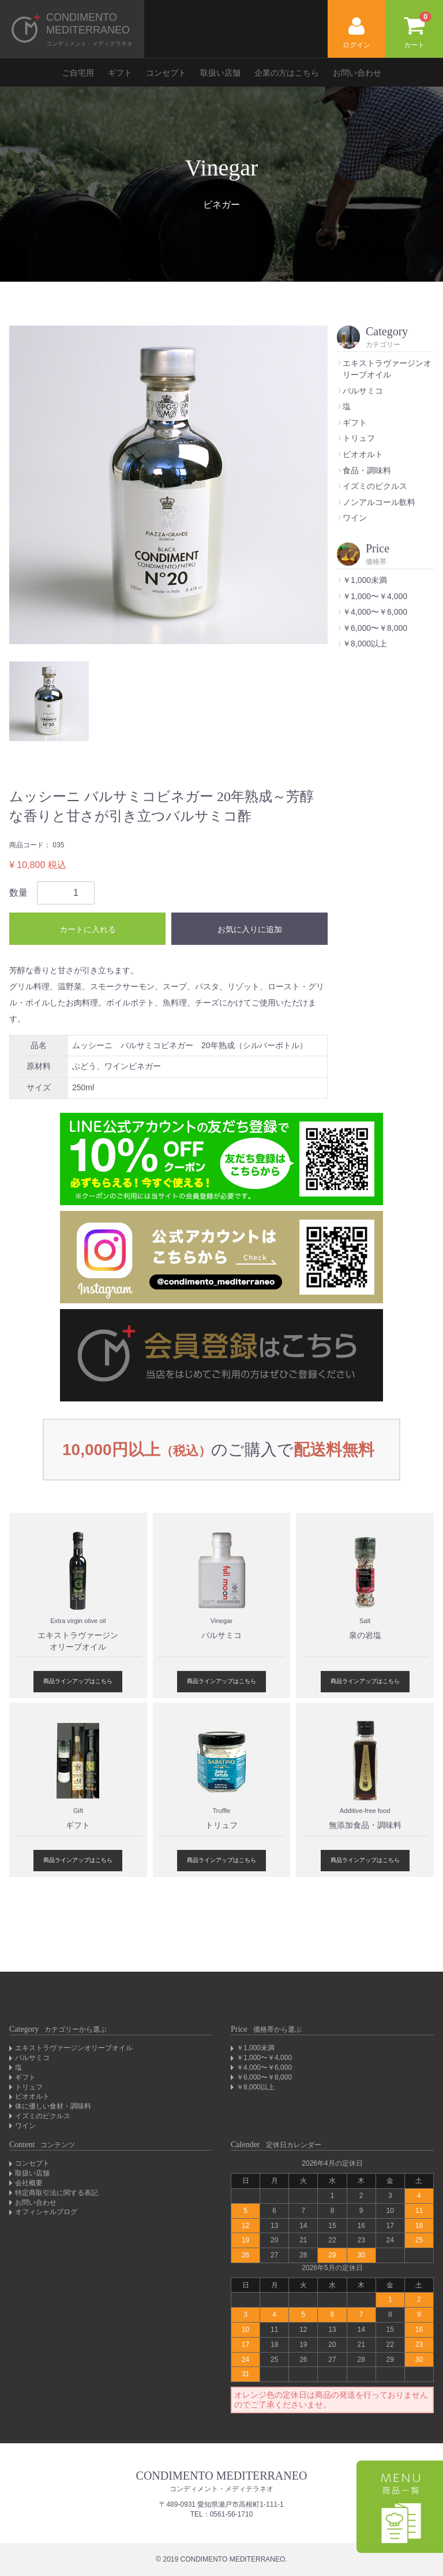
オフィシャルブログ (46, 2212)
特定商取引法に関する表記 (56, 2193)
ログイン (356, 33)
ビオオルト (363, 454)
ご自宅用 (78, 72)
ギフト (120, 72)
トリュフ (359, 438)
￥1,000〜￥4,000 (375, 596)
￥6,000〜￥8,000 (375, 628)
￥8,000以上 (365, 643)
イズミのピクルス (375, 486)
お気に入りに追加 (249, 929)
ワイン (355, 517)
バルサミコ (363, 390)
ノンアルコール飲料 (379, 502)
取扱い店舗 (220, 72)
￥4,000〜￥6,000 (375, 611)
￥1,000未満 (365, 580)
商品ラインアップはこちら (77, 1681)
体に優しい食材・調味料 (53, 2106)
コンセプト (166, 72)
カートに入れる (87, 929)
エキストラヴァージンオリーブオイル (74, 2048)
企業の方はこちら (286, 72)
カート (417, 30)
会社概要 (29, 2183)
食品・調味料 (367, 470)
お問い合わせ (357, 72)
